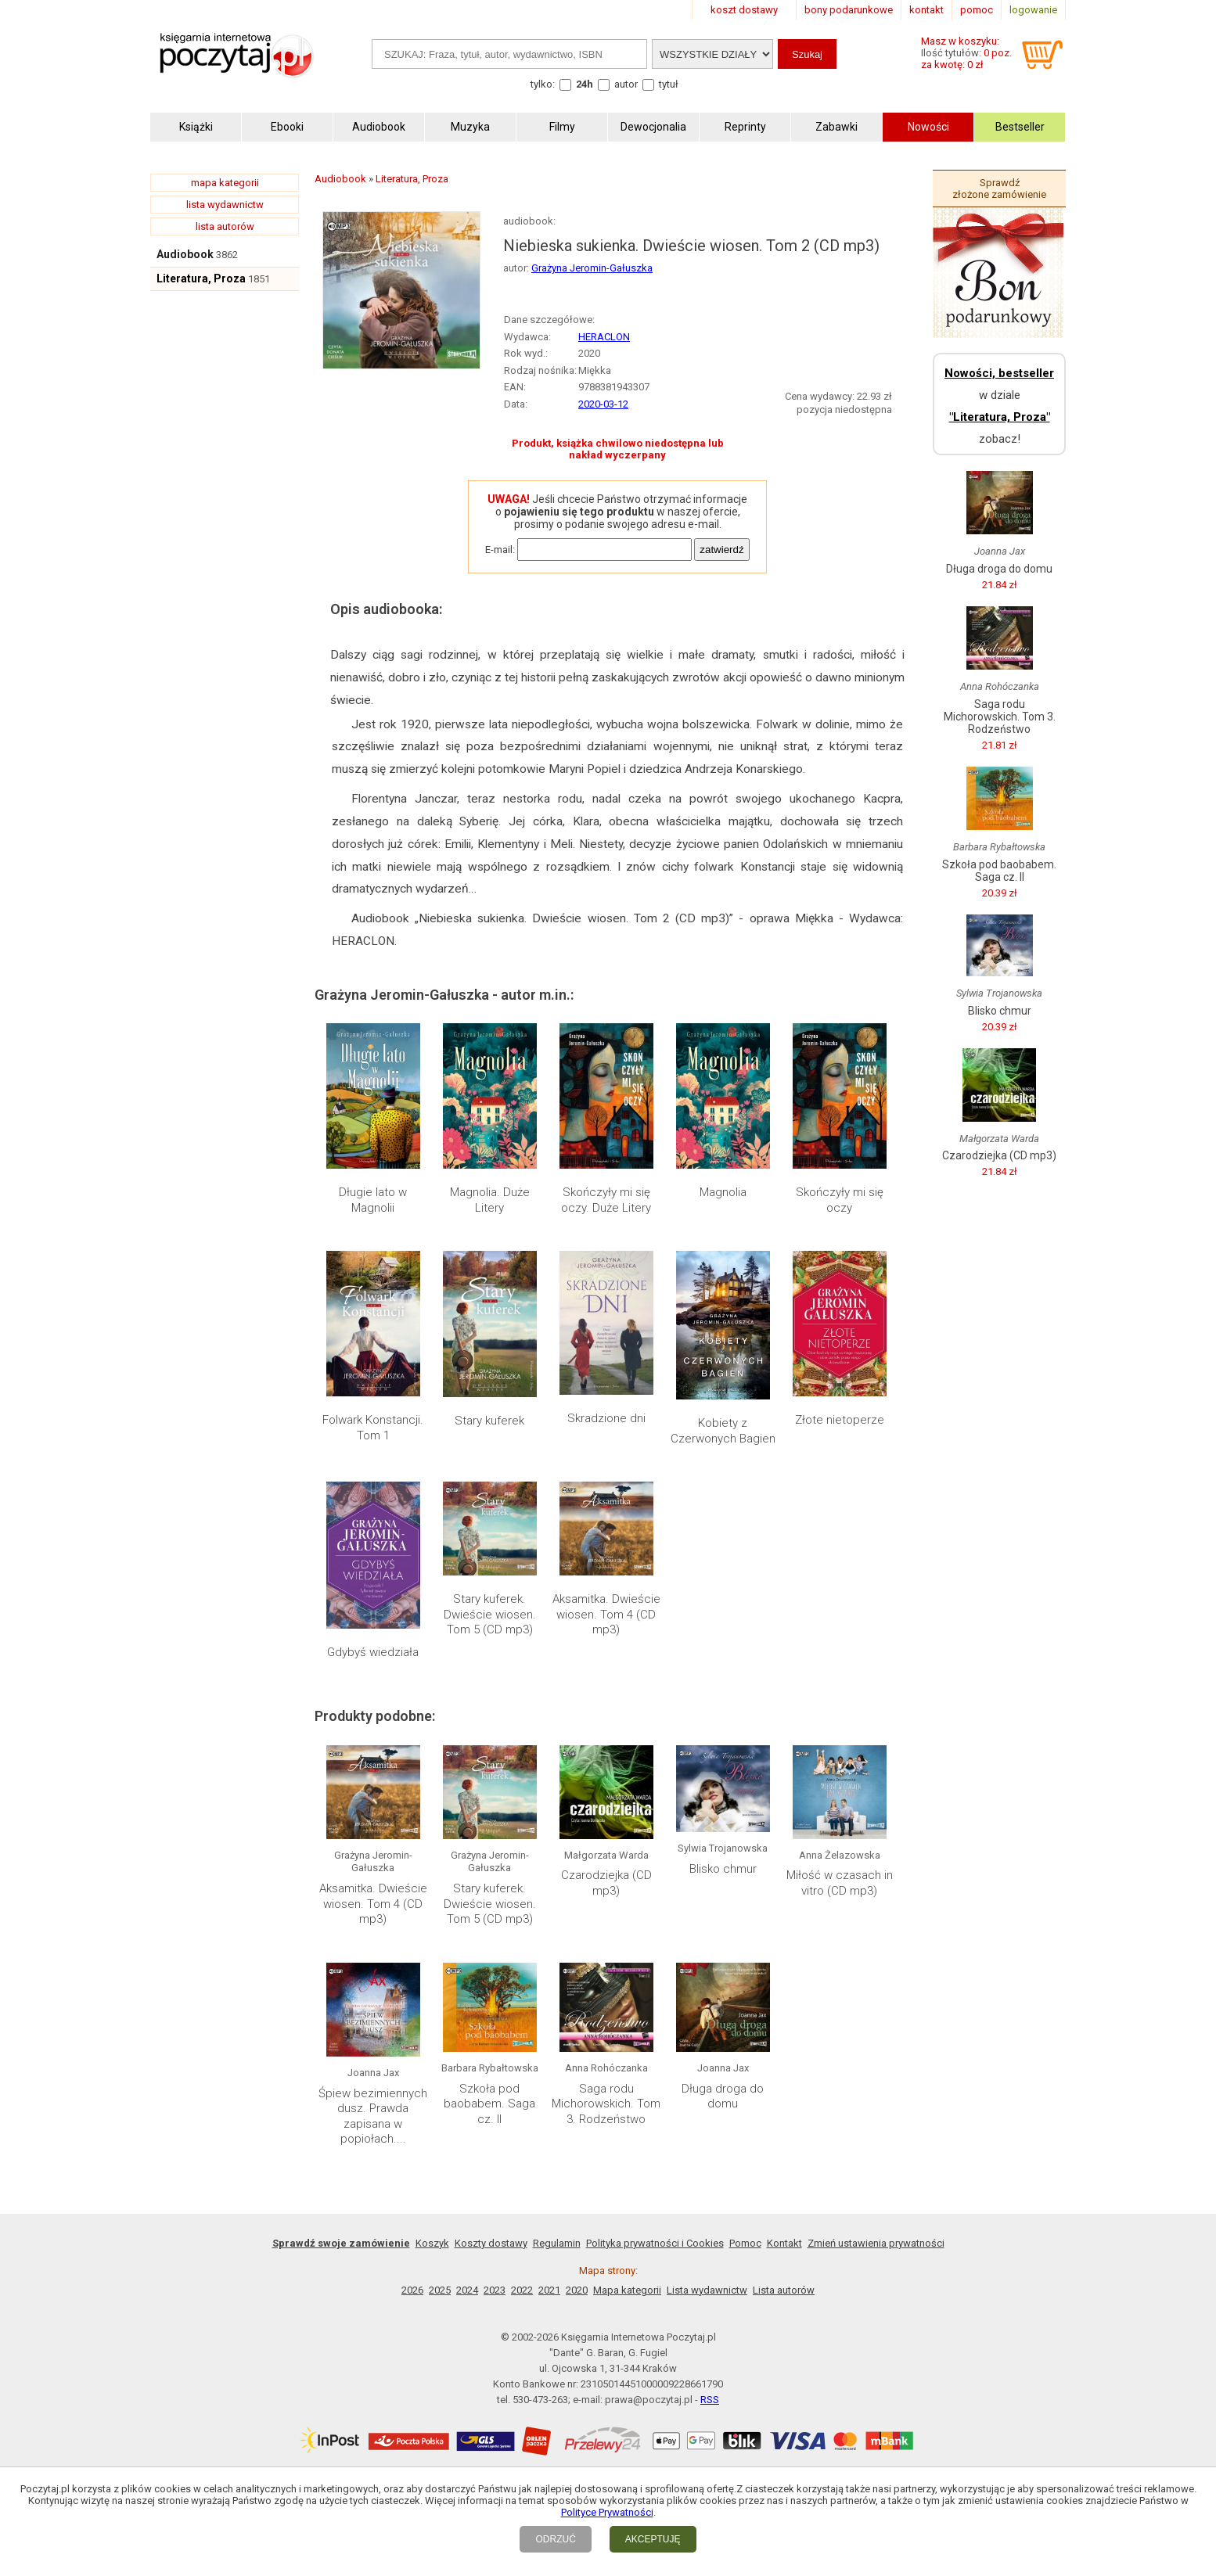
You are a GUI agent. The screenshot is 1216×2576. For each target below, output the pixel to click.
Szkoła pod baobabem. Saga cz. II (489, 2104)
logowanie (1033, 10)
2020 (577, 2290)
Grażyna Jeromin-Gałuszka (592, 268)
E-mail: (500, 549)
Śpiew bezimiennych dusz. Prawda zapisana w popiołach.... (372, 2116)
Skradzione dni (606, 1418)
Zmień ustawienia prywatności (876, 2243)
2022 (522, 2290)
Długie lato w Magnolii (373, 1200)
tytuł (668, 84)
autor (626, 84)
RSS (709, 2399)
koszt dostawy (744, 10)
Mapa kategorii (627, 2290)
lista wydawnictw (225, 204)
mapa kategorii (225, 183)
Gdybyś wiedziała (373, 1652)
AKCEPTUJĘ (653, 2539)
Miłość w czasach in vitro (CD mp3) (839, 1883)
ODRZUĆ (555, 2539)
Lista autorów (784, 2290)
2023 (494, 2290)
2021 (549, 2290)
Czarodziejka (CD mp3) (606, 1883)
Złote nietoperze (839, 1420)
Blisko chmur (723, 1869)
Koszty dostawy (491, 2243)
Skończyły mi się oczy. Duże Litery (606, 1200)
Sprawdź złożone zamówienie (999, 188)
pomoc (976, 10)
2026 (412, 2290)
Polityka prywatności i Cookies (655, 2243)
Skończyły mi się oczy (839, 1200)
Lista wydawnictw (707, 2290)
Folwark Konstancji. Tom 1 (372, 1427)
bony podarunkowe (848, 10)
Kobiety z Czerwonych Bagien (723, 1431)
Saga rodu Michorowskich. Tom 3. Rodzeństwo (606, 2104)
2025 (440, 2290)
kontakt (926, 10)
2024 (467, 2290)
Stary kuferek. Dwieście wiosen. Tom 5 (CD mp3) (490, 1614)
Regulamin (557, 2243)
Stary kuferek (489, 1421)
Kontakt (784, 2243)
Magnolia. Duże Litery (490, 1200)
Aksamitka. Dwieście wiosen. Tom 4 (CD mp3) (606, 1614)
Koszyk (432, 2243)
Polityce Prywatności (607, 2512)
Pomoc (745, 2243)
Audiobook (185, 254)
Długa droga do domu (723, 2096)
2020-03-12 (603, 404)
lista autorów (225, 226)
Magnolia (723, 1192)
